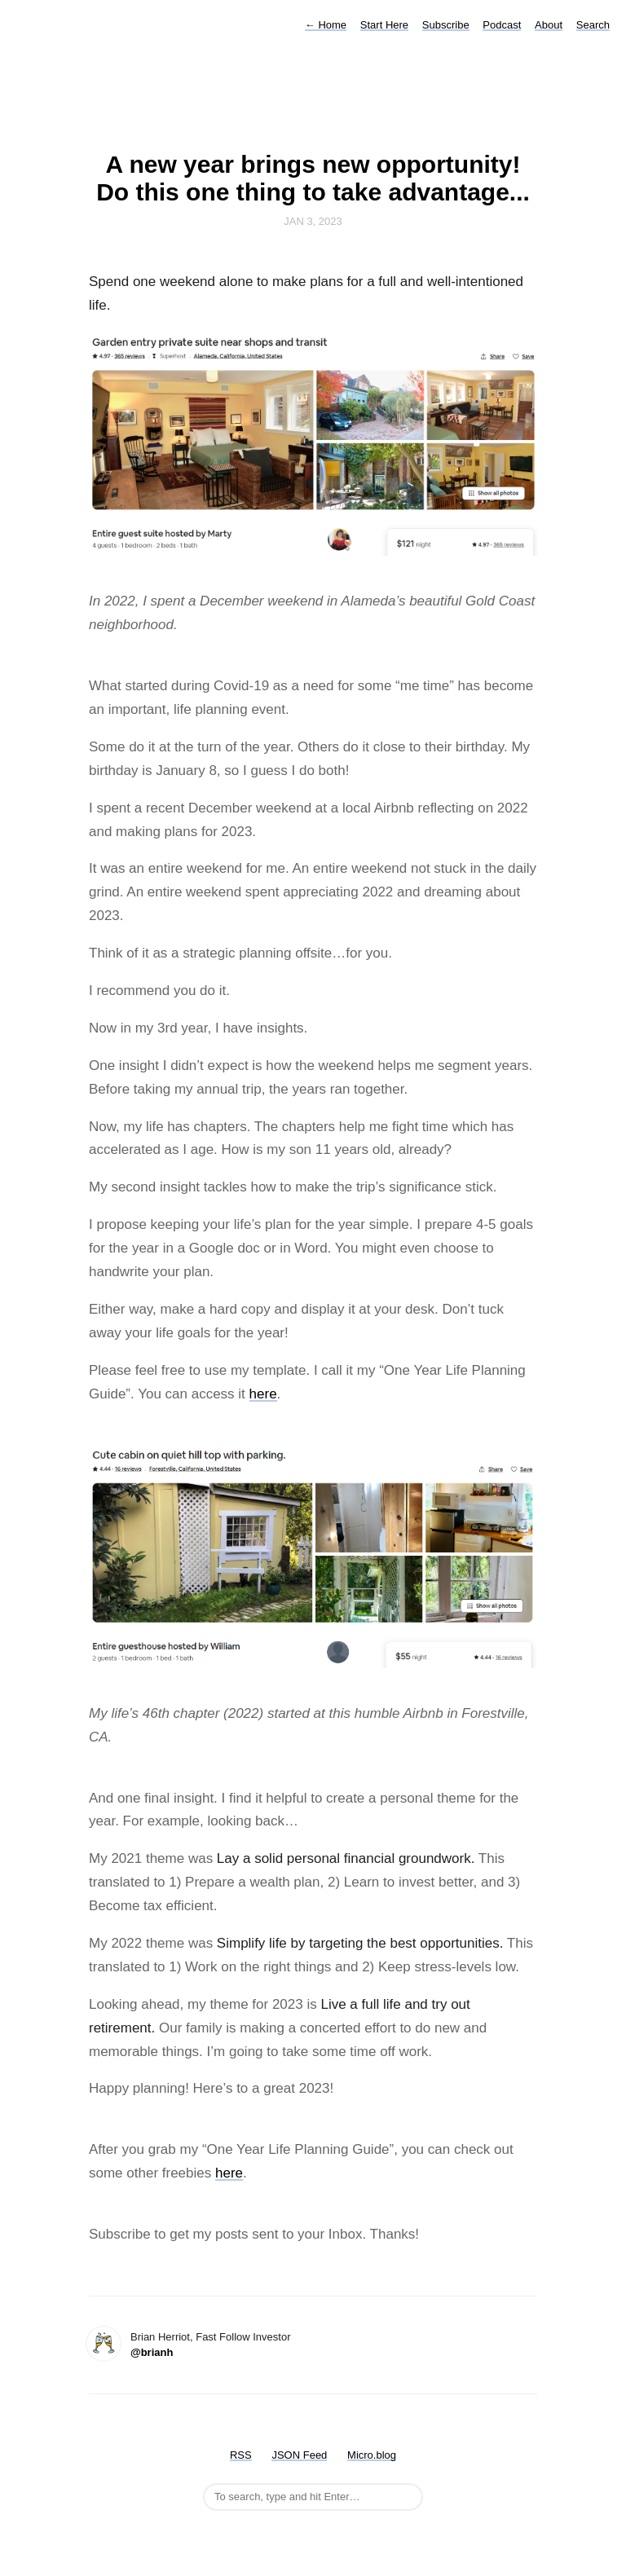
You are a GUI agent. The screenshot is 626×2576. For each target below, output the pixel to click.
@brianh (151, 2352)
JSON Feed (299, 2455)
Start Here (384, 25)
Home (325, 25)
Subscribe (446, 25)
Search (593, 25)
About (548, 25)
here (263, 1394)
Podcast (502, 25)
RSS (241, 2455)
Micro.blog (371, 2455)
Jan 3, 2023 (313, 221)
